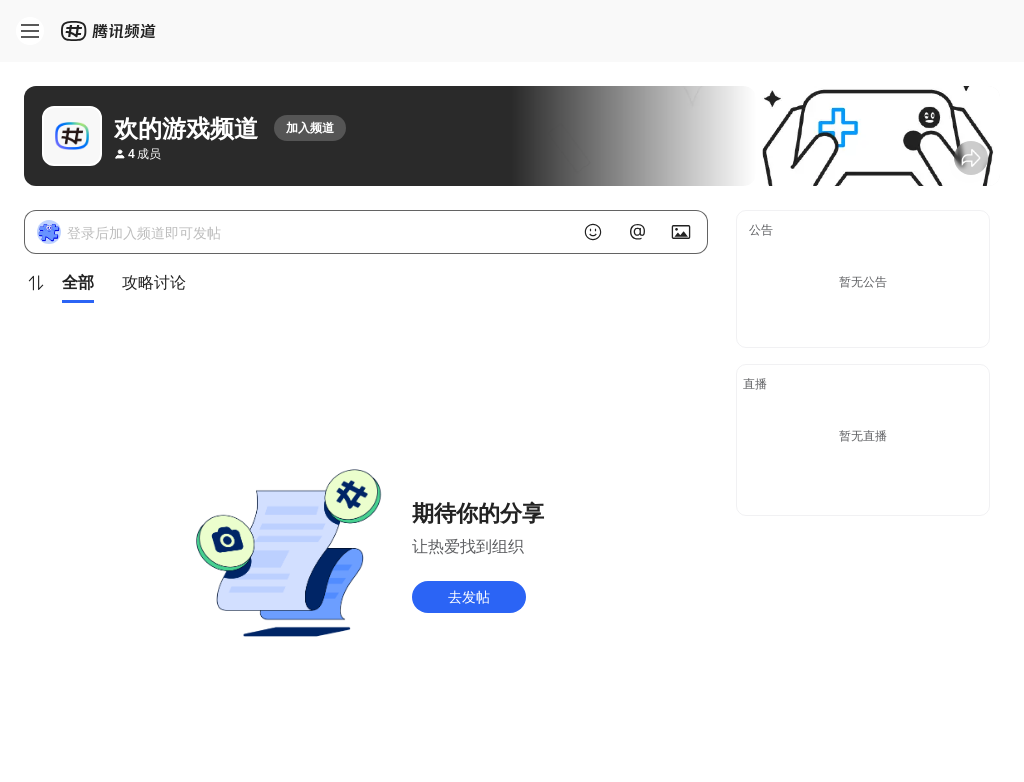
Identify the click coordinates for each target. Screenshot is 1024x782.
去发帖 (469, 596)
